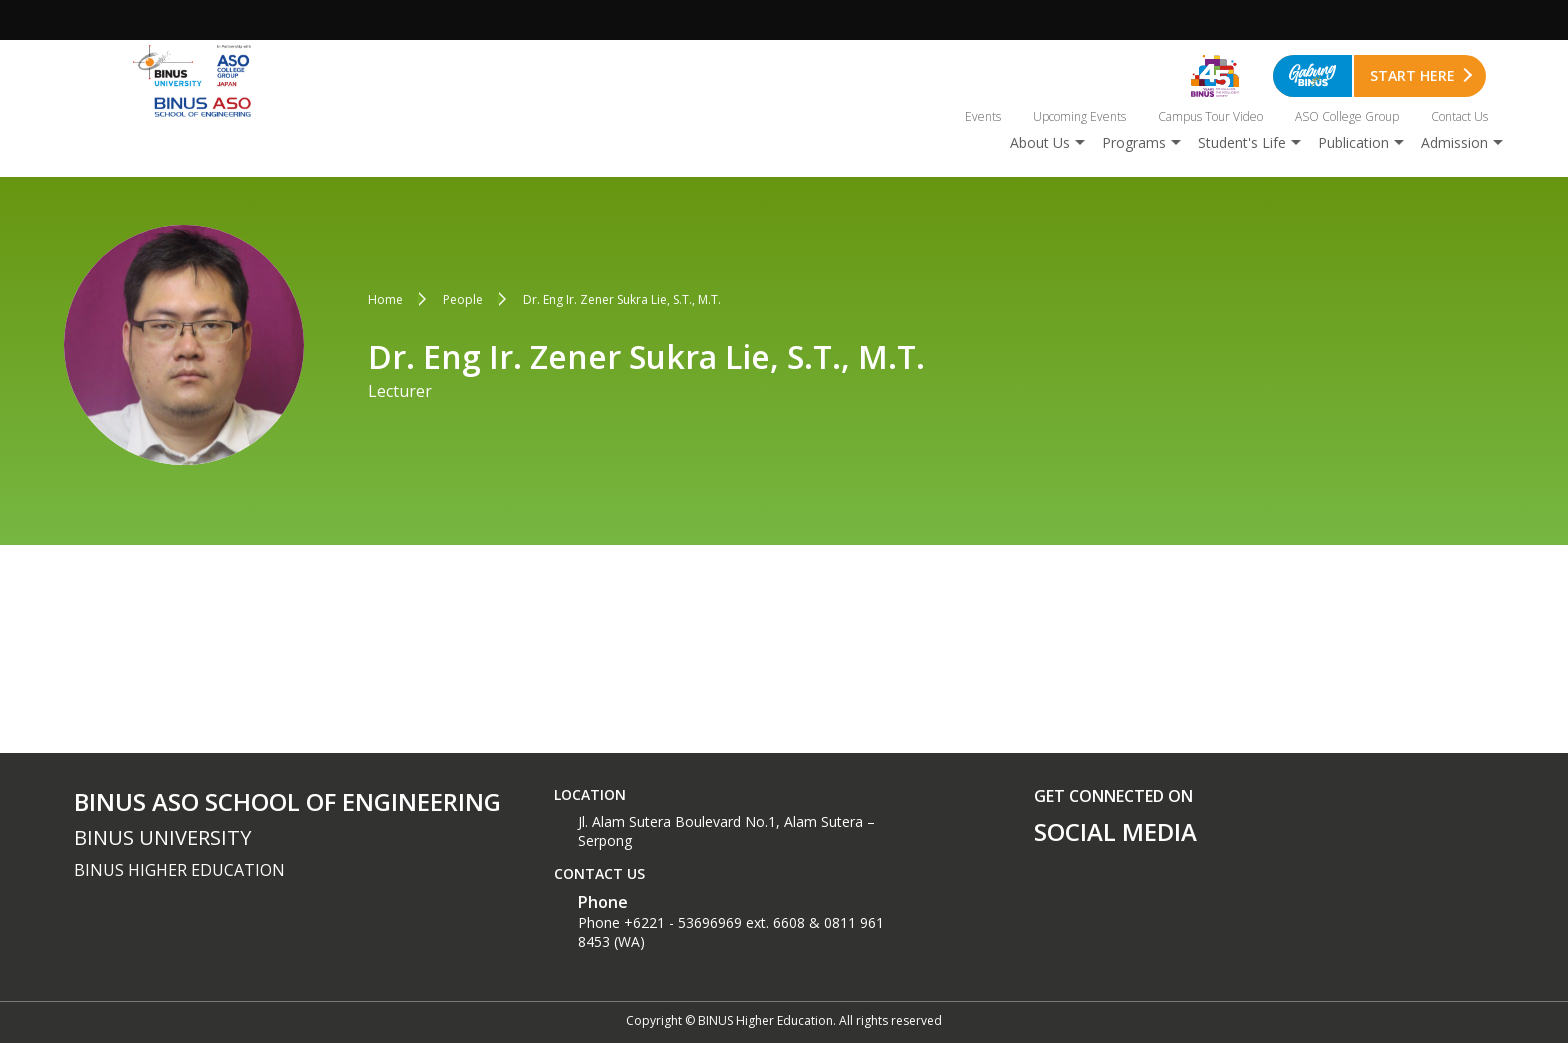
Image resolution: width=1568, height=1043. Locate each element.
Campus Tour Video (1210, 116)
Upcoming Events (1079, 116)
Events (983, 116)
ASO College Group (1347, 116)
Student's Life (1242, 142)
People (463, 299)
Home (385, 299)
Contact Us (1459, 116)
